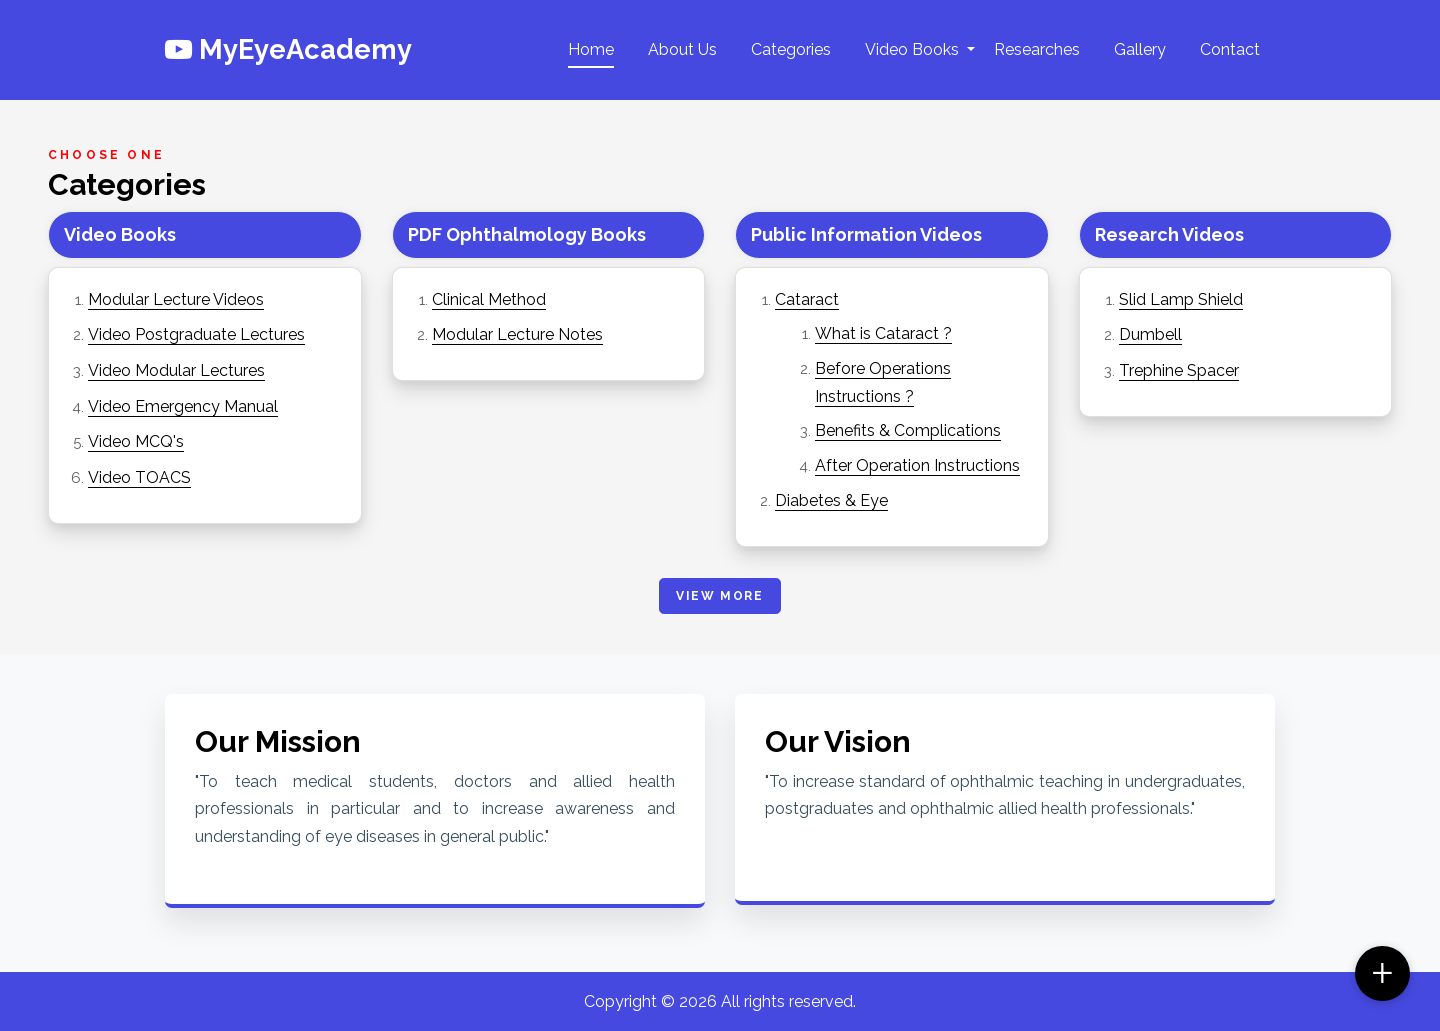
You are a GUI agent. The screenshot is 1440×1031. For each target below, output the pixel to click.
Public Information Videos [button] (866, 234)
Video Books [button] (120, 234)
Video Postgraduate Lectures (196, 334)
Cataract (807, 299)
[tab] (205, 235)
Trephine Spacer (1179, 370)
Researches (1037, 49)
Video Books (914, 49)
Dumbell (1150, 334)
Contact (1230, 49)
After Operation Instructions (917, 465)
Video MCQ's (136, 441)
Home (591, 49)
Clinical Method (489, 299)
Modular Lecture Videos (176, 299)
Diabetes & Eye (831, 500)
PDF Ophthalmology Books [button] (527, 234)
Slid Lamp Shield (1181, 299)
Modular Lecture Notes (517, 334)
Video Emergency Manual (183, 406)
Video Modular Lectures (176, 370)
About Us (682, 49)
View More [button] (719, 596)
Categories (791, 49)
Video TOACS (139, 477)
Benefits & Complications (908, 430)
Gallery (1140, 49)
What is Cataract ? (883, 333)
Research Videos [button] (1169, 234)
